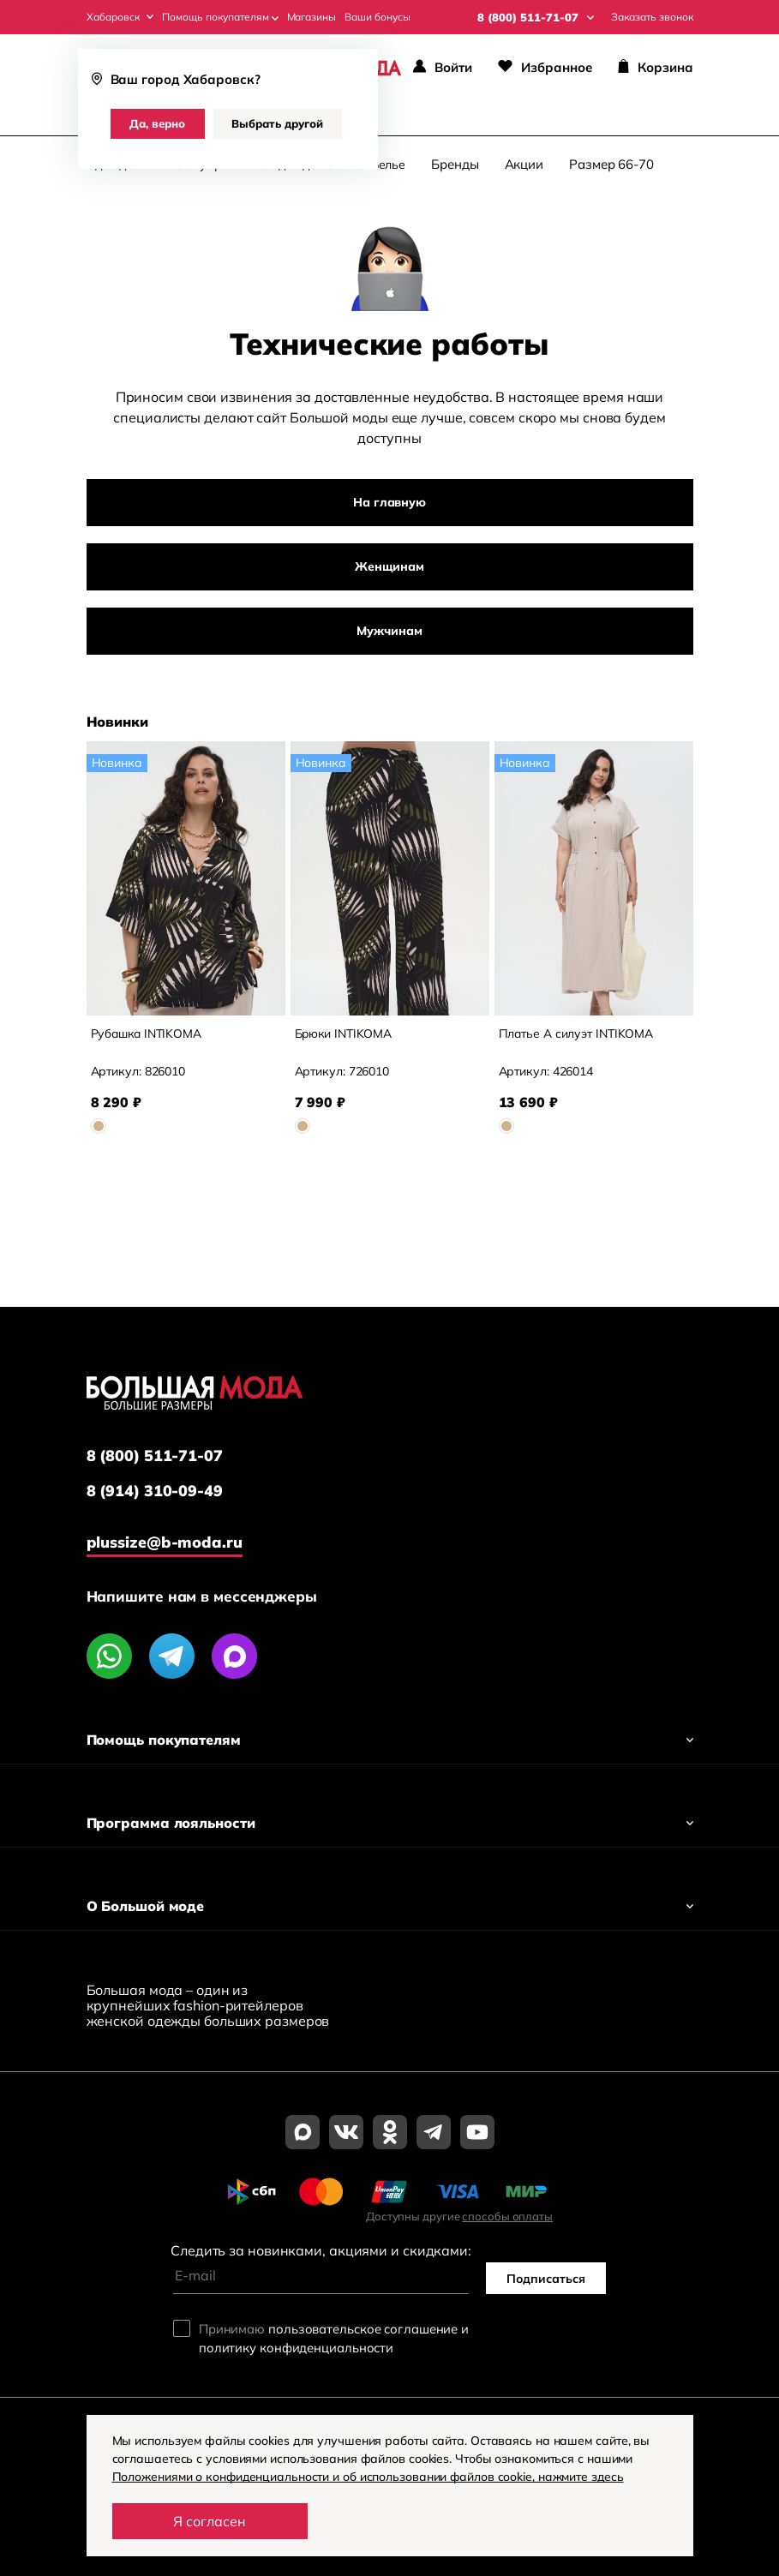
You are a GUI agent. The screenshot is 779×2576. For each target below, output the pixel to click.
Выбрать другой (277, 123)
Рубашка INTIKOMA (147, 1034)
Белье (388, 165)
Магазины (311, 17)
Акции (524, 165)
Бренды (454, 165)
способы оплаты (507, 2216)
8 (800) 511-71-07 (155, 1456)
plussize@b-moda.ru (165, 1542)
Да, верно (157, 123)
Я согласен (209, 2521)
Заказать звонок (652, 17)
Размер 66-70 (611, 165)
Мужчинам (389, 631)
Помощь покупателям (220, 17)
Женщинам (389, 567)
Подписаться (545, 2278)
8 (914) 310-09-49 (155, 1491)
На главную (389, 503)
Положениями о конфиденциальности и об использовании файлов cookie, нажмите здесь (369, 2476)
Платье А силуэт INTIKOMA (577, 1034)
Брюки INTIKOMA (344, 1034)
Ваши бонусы (377, 17)
